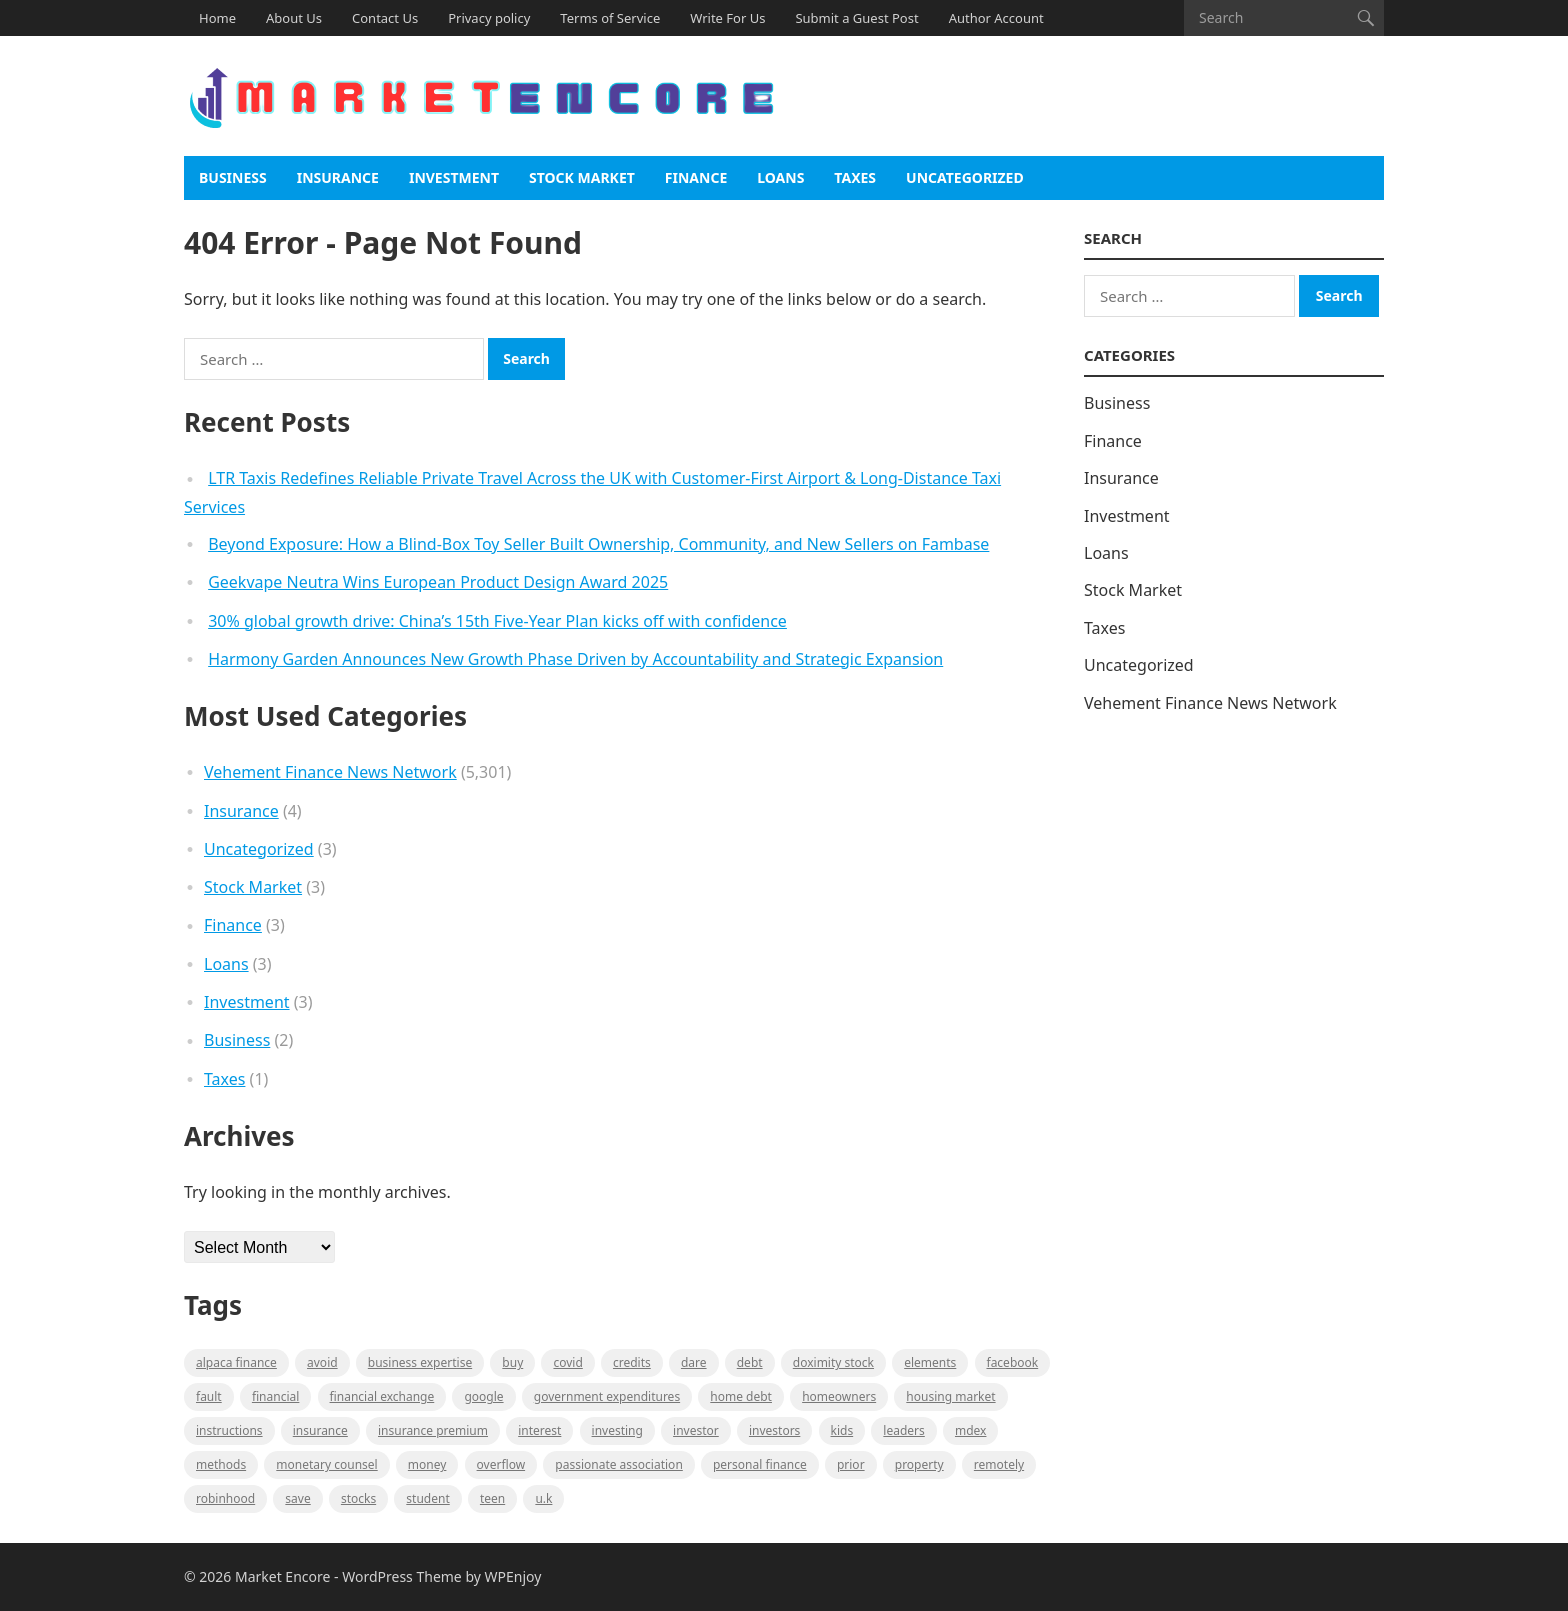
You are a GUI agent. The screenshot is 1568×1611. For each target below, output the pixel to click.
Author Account (996, 18)
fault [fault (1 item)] (209, 1396)
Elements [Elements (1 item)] (930, 1362)
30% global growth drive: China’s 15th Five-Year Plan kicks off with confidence (497, 621)
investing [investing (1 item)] (617, 1430)
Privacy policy (489, 18)
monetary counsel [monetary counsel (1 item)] (326, 1464)
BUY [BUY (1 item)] (512, 1362)
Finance (696, 177)
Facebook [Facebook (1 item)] (1013, 1362)
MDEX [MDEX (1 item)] (970, 1430)
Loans (780, 177)
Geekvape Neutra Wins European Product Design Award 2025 (438, 582)
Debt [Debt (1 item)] (750, 1362)
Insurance (338, 177)
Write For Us (727, 18)
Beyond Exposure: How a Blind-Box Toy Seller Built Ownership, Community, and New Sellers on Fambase (598, 544)
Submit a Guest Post (856, 18)
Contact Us (385, 18)
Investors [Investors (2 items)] (774, 1430)
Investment (454, 177)
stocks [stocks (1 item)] (358, 1498)
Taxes (855, 177)
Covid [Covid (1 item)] (567, 1362)
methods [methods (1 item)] (221, 1464)
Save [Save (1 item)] (297, 1498)
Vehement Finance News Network (330, 772)
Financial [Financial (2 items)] (275, 1396)
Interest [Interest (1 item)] (539, 1430)
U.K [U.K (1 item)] (543, 1498)
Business (233, 177)
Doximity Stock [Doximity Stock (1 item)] (833, 1362)
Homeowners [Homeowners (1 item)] (839, 1396)
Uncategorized (965, 177)
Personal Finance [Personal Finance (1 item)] (760, 1464)
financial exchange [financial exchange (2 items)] (382, 1396)
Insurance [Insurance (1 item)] (320, 1430)
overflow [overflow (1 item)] (501, 1464)
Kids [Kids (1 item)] (842, 1430)
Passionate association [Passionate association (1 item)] (619, 1464)
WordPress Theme (402, 1576)
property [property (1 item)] (919, 1464)
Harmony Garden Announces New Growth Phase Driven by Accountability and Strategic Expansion (575, 659)
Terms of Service (610, 18)
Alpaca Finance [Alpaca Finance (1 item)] (236, 1362)
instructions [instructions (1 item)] (229, 1430)
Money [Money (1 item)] (427, 1464)
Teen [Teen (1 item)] (492, 1498)
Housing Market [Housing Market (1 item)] (950, 1396)
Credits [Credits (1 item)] (632, 1362)
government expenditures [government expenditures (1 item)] (607, 1396)
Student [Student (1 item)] (427, 1498)
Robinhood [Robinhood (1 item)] (225, 1498)
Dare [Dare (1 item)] (694, 1362)
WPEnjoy (513, 1576)
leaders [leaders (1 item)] (903, 1430)
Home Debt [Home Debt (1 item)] (741, 1396)
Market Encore (282, 1576)
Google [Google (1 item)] (483, 1396)
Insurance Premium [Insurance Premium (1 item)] (433, 1430)
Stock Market (582, 177)
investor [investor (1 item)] (696, 1430)
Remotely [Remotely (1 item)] (999, 1464)
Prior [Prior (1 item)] (851, 1464)
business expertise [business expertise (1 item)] (420, 1362)
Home (217, 18)
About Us (294, 18)
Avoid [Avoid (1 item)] (322, 1362)
